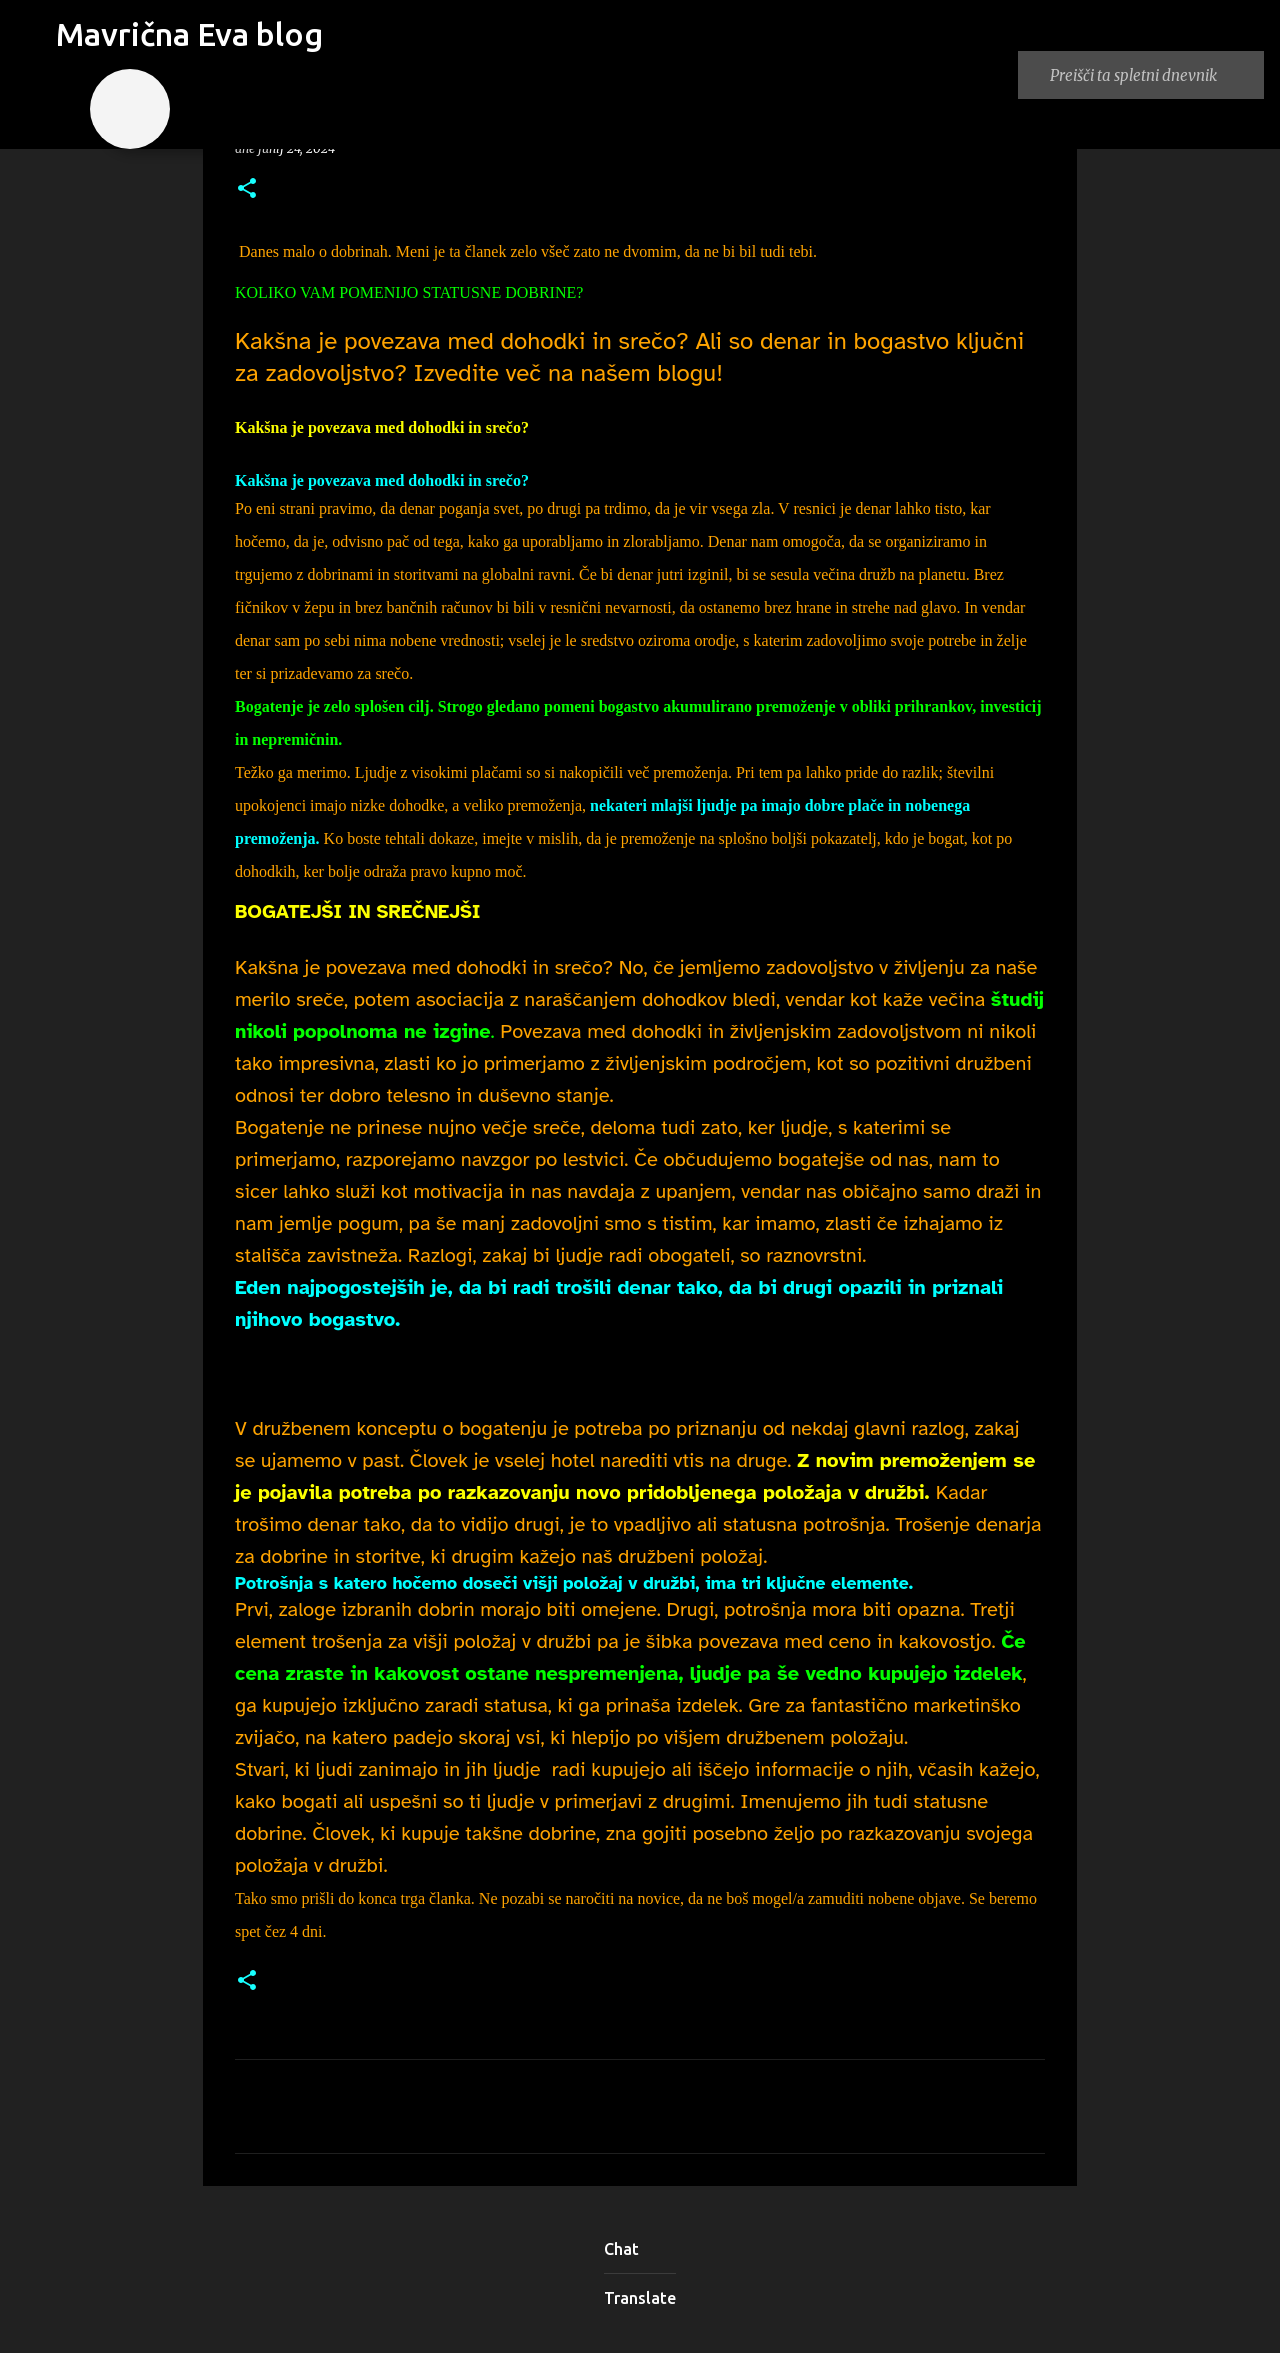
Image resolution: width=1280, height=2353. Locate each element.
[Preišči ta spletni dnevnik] (1151, 75)
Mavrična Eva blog (189, 34)
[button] (247, 189)
